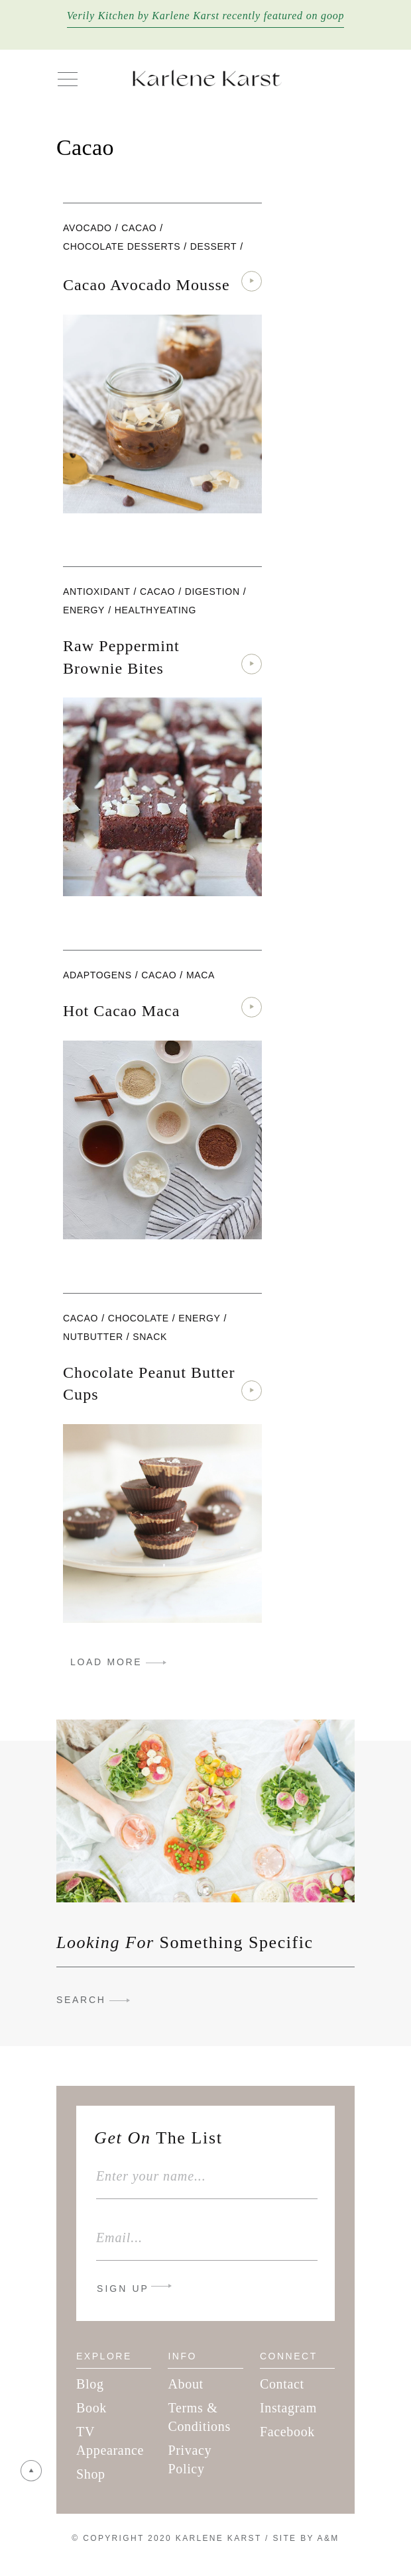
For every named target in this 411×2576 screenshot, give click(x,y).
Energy (84, 610)
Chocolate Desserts (121, 246)
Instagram (288, 2407)
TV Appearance (110, 2440)
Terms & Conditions (199, 2417)
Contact (282, 2384)
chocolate (138, 1318)
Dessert (213, 246)
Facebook (287, 2431)
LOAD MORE (106, 1662)
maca (200, 975)
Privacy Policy (189, 2459)
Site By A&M (305, 2538)
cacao (138, 228)
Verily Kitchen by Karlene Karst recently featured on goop (206, 15)
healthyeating (155, 610)
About (185, 2384)
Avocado (87, 228)
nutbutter (93, 1336)
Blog (90, 2384)
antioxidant (96, 591)
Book (91, 2407)
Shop (90, 2474)
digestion (212, 591)
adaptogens (97, 975)
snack (150, 1336)
